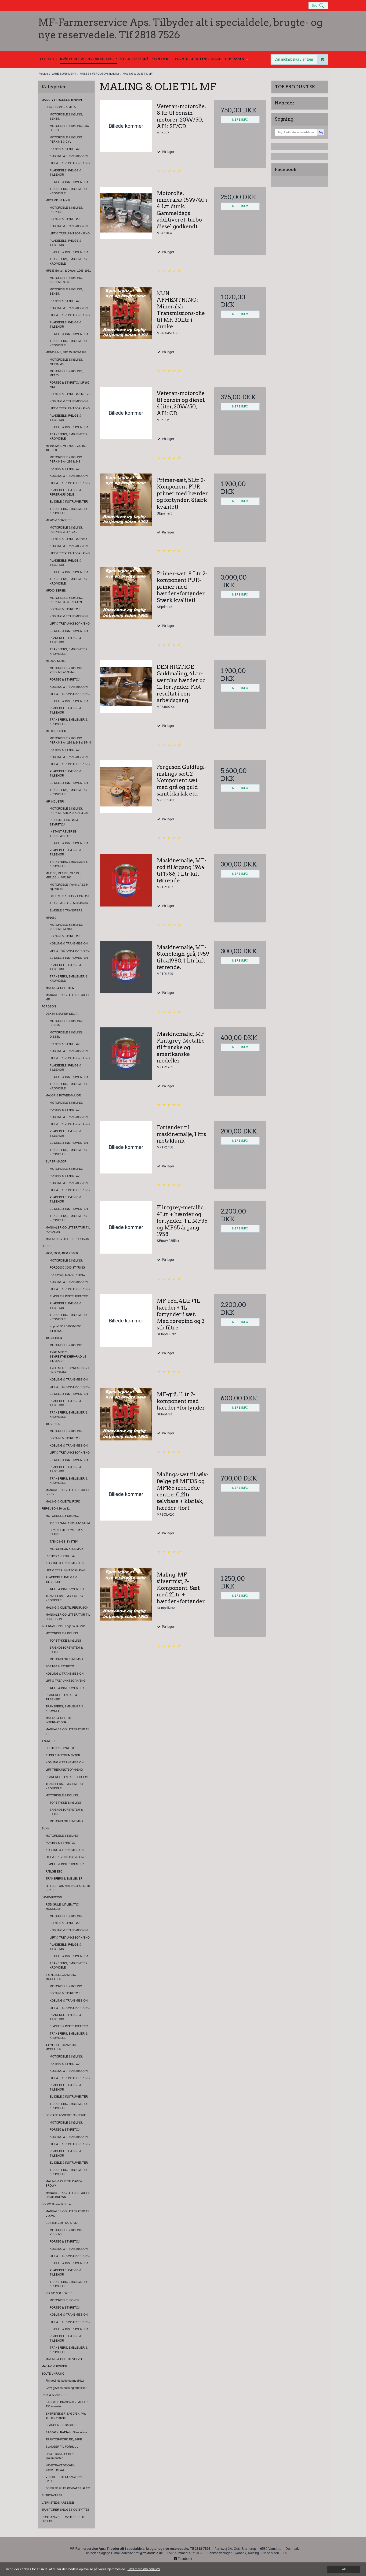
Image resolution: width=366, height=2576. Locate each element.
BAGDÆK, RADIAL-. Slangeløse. (67, 2432)
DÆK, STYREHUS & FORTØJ (69, 896)
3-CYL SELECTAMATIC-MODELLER (61, 1977)
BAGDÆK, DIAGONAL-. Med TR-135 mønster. (67, 2404)
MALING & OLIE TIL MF (61, 988)
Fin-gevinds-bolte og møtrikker (65, 2380)
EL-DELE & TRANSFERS (66, 910)
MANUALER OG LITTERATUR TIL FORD (68, 1492)
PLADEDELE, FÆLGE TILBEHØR (68, 1777)
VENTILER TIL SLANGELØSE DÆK (65, 2479)
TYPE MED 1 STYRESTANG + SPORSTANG (69, 1370)
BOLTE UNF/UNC (53, 2373)
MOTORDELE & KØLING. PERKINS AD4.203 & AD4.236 (69, 810)
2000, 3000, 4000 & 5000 (62, 1253)
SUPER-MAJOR (56, 1161)
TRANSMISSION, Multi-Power (69, 903)
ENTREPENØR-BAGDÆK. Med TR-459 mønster (66, 2416)
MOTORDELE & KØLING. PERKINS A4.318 (66, 927)
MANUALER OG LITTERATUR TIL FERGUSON (68, 1617)
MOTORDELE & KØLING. (66, 1102)
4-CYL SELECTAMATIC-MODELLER (61, 2047)
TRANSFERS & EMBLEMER (64, 1878)
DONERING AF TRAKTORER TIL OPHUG (63, 2519)
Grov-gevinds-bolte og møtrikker (66, 2388)
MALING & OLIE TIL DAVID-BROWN (64, 2183)
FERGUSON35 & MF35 (61, 107)
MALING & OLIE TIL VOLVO (64, 2359)
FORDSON (49, 1006)
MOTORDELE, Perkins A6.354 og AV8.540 (69, 887)
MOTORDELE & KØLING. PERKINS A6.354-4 (66, 670)
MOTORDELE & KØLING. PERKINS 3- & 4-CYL (66, 529)
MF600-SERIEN (56, 731)
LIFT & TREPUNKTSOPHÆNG (70, 163)
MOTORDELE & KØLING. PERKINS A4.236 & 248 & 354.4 (70, 740)
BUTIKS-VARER (52, 2495)
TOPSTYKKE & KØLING (65, 1640)
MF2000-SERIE (56, 661)
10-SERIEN (53, 1424)
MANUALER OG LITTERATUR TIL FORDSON (68, 1229)
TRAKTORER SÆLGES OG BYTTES (66, 2509)
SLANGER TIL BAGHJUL (62, 2425)
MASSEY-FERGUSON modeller (62, 100)
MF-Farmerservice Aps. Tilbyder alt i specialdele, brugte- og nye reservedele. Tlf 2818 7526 (180, 28)
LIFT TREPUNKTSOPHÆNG (64, 1769)
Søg (321, 132)
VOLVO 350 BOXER (59, 2293)
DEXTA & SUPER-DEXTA (62, 1013)
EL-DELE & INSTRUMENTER (69, 182)
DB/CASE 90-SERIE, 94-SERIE (66, 2115)
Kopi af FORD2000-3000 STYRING (65, 1328)
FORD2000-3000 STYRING (67, 1267)
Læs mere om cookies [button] (143, 2569)
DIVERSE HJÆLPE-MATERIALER (68, 2488)
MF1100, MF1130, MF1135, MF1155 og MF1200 (63, 875)
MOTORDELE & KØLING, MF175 (66, 373)
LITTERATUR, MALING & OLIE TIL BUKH (68, 1888)
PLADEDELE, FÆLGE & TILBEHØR (65, 172)
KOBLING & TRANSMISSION (69, 156)
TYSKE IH (48, 1741)
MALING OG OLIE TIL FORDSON (67, 1239)
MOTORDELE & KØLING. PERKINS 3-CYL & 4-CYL (66, 600)
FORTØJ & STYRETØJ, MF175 (70, 394)
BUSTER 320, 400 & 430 (61, 2222)
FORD (46, 1246)
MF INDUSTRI (55, 801)
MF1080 (51, 917)
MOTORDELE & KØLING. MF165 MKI (66, 362)
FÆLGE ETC (54, 1871)
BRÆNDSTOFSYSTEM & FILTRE (66, 1532)
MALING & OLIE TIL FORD (63, 1501)
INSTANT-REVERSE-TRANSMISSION (63, 833)
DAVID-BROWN (52, 1897)
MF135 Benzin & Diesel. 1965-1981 (68, 270)
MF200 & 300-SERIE (59, 520)
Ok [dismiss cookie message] (344, 2569)
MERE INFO (240, 119)
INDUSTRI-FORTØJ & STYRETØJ (64, 822)
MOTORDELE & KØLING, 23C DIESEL (69, 128)
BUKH (46, 1828)
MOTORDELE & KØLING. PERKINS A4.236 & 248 (66, 459)
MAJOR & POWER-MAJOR (63, 1095)
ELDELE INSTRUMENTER (63, 1755)
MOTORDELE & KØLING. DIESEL (66, 1034)
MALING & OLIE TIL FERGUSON (67, 1607)
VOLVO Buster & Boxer (56, 2204)
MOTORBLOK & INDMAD (66, 1549)
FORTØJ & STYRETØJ (65, 149)
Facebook (183, 2559)
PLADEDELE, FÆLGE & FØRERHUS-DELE (65, 492)
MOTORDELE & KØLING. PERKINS (66, 210)
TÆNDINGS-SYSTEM (64, 1541)
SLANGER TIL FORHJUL (62, 2446)
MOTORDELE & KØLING (66, 1345)
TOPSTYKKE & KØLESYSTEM (70, 1523)
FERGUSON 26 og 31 (56, 1508)
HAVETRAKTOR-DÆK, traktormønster (61, 2467)
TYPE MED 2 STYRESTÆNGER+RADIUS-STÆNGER (69, 1357)
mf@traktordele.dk (149, 2553)
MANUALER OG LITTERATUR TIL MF (68, 997)
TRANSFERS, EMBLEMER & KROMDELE (68, 191)
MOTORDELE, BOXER (65, 2300)
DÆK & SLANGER (54, 2395)
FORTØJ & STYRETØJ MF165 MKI (69, 385)
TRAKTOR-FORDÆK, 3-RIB (64, 2439)
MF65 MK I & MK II (58, 200)
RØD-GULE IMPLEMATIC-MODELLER (63, 1906)
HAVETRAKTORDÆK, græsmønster (60, 2456)
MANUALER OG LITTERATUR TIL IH (68, 1731)
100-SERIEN (54, 1338)
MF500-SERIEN (56, 590)
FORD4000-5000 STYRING (67, 1275)
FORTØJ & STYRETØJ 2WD (68, 539)
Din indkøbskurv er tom (301, 59)
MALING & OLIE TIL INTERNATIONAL (58, 1720)
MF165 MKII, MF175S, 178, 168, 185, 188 (66, 448)
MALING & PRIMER (54, 2366)
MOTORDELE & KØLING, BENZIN (66, 116)
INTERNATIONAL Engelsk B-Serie (64, 1626)
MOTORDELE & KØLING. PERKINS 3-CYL (66, 139)
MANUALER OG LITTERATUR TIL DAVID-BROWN (68, 2195)
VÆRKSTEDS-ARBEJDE (58, 2502)
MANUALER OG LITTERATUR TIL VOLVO (68, 2213)
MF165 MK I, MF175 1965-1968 (66, 352)
